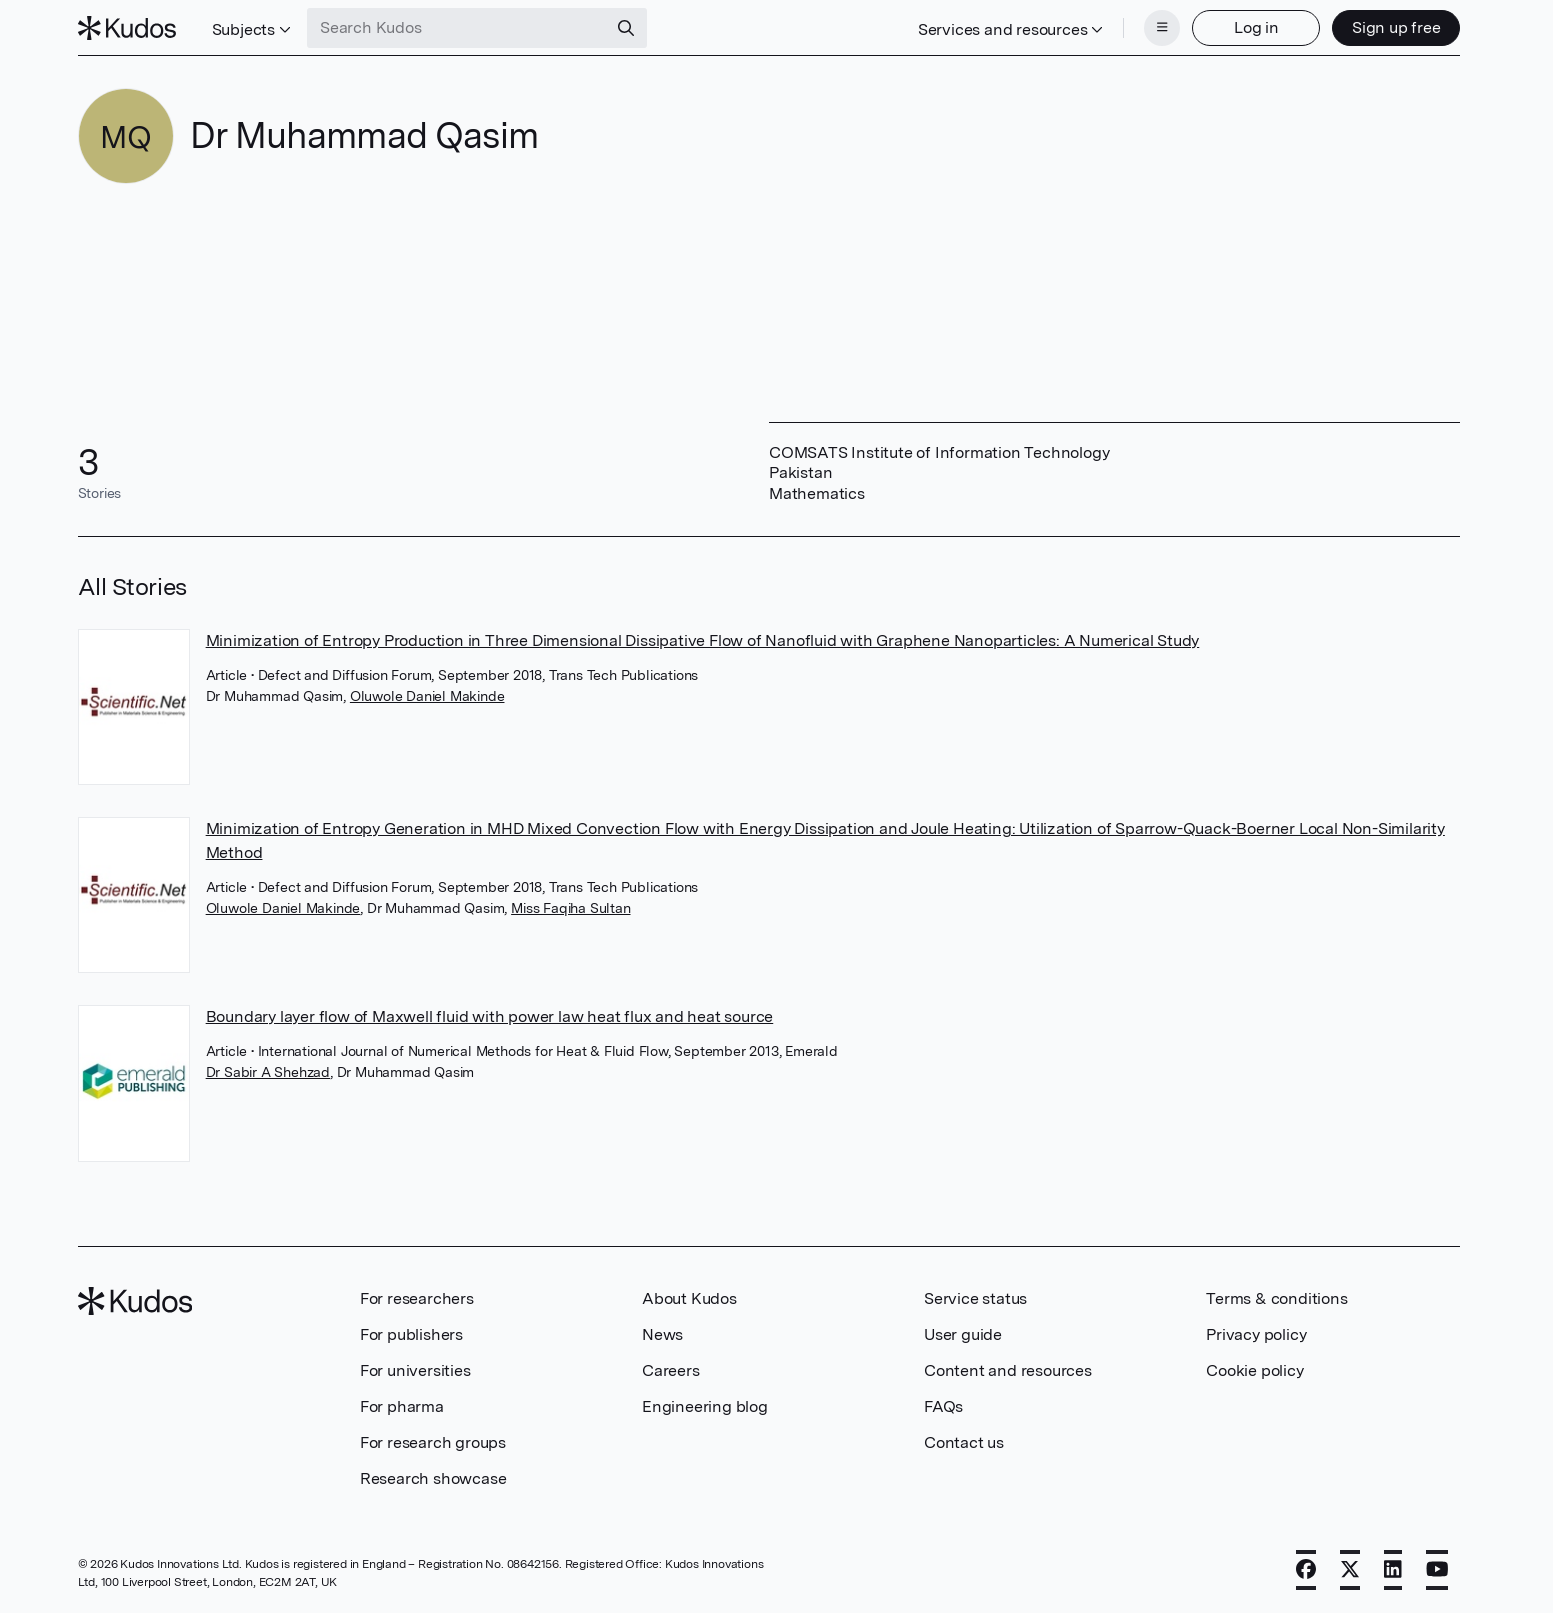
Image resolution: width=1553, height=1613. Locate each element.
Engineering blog (705, 1406)
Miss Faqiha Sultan (570, 908)
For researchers (417, 1298)
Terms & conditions (1276, 1298)
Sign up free (1396, 27)
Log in (1256, 27)
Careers (671, 1370)
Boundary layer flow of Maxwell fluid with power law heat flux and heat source (490, 1016)
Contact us (964, 1442)
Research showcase (433, 1478)
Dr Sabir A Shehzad (268, 1072)
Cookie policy (1254, 1370)
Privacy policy (1256, 1334)
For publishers (411, 1334)
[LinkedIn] (1393, 1570)
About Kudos (689, 1298)
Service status (975, 1298)
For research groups (433, 1442)
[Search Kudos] (457, 28)
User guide (963, 1334)
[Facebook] (1306, 1570)
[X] (1350, 1570)
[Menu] (1162, 28)
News (662, 1334)
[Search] (626, 28)
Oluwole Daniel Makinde (427, 696)
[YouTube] (1437, 1570)
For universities (415, 1370)
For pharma (402, 1406)
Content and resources (1008, 1370)
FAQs (943, 1406)
